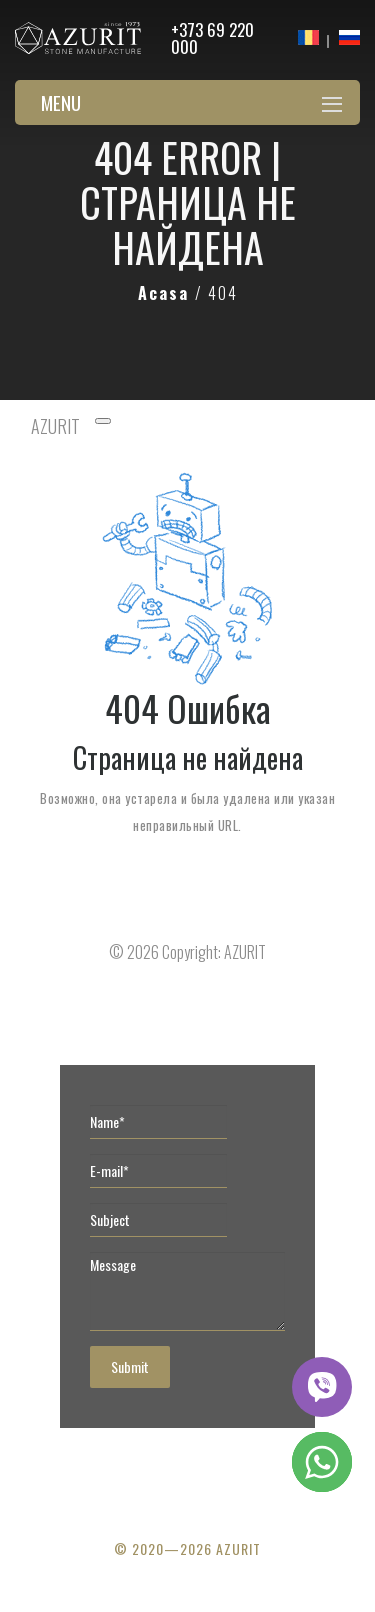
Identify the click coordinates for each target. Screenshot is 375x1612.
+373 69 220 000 (212, 38)
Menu (61, 102)
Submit (130, 1366)
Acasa (166, 293)
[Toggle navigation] (103, 421)
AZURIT (55, 426)
